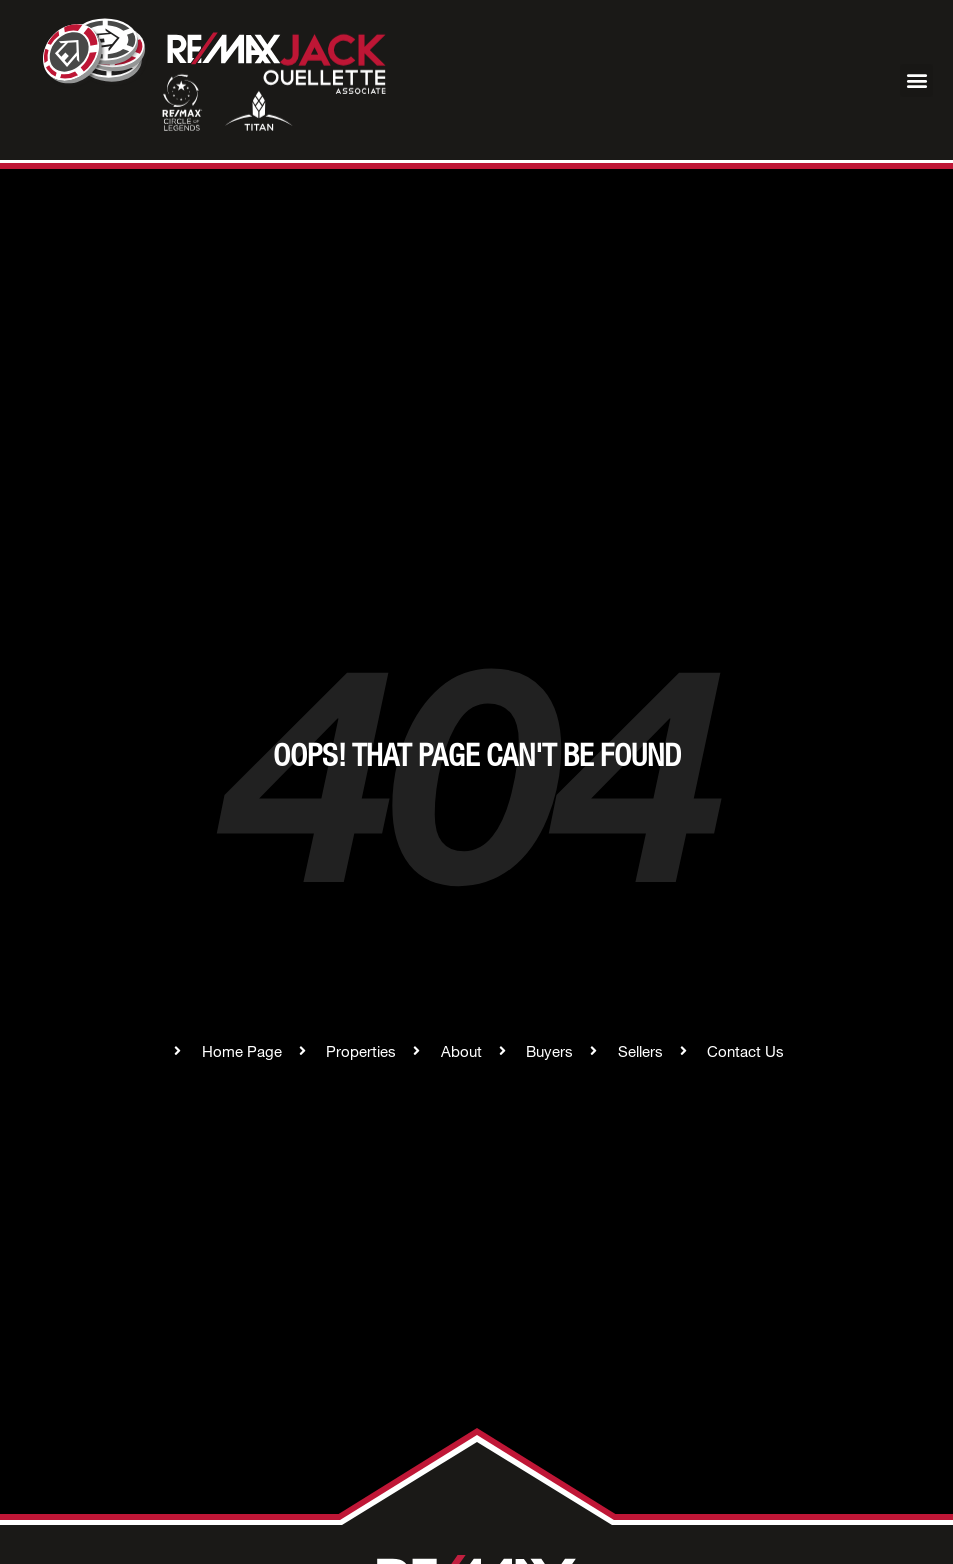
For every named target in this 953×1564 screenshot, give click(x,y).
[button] (916, 80)
